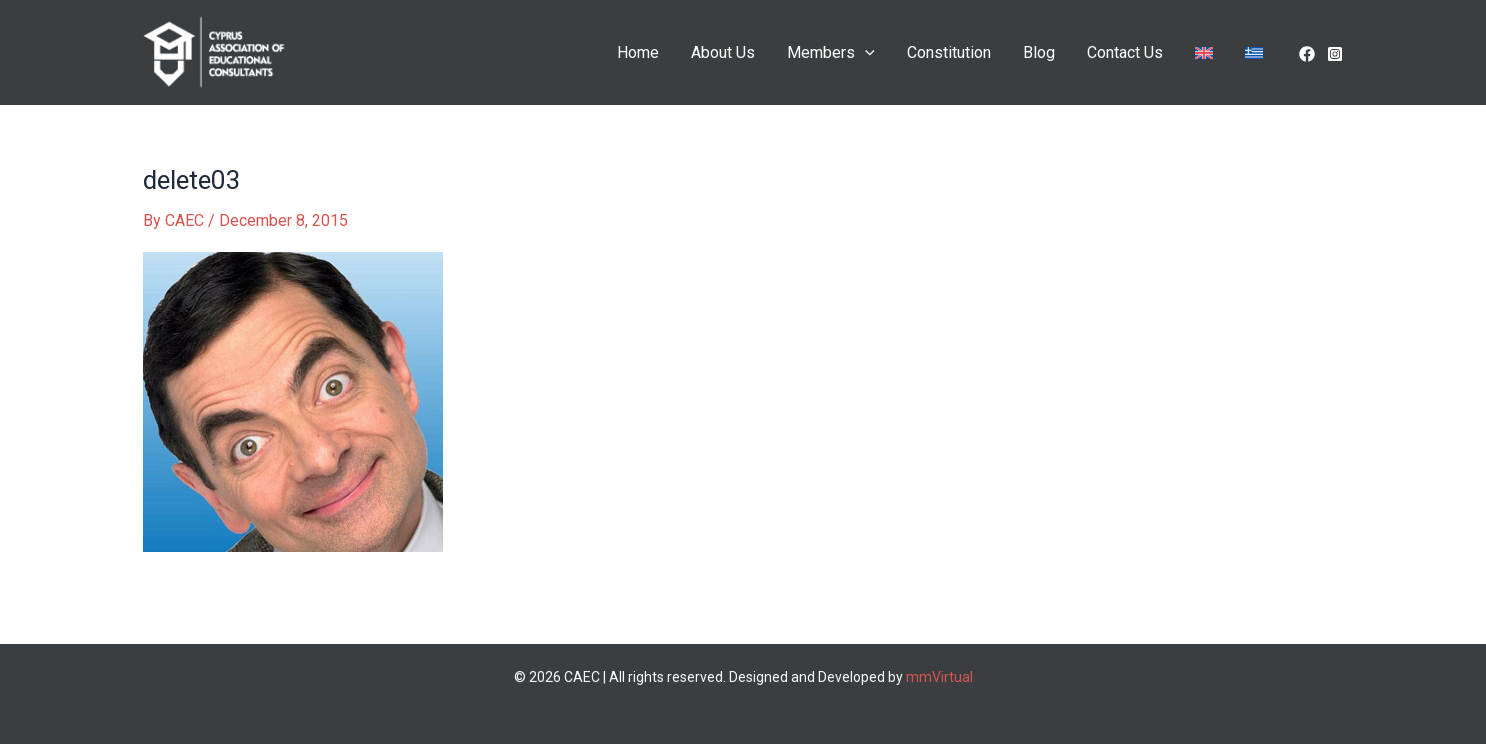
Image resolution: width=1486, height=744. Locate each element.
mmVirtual (939, 677)
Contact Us (1125, 52)
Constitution (949, 52)
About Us (723, 52)
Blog (1039, 52)
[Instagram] (1335, 54)
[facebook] (1307, 54)
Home (638, 52)
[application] (865, 53)
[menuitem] (1204, 53)
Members (831, 53)
